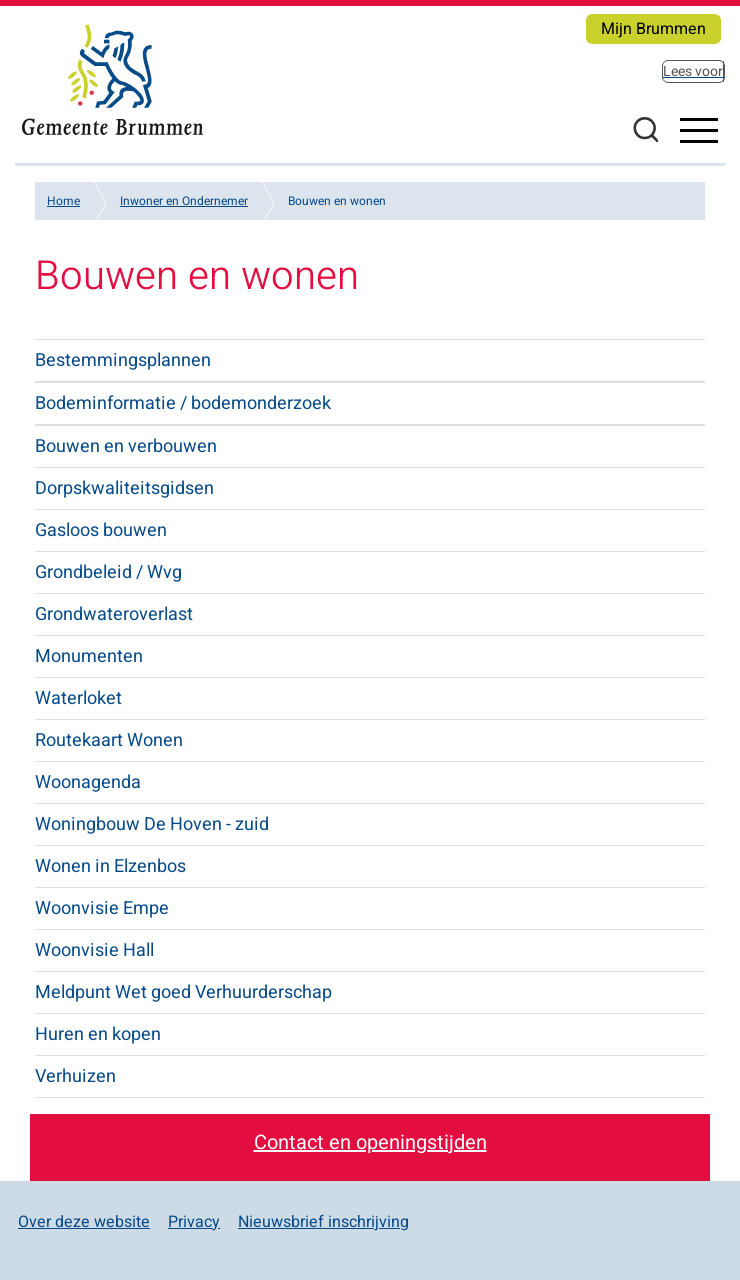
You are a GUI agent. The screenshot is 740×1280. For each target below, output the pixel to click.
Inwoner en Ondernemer (184, 201)
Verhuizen (75, 1076)
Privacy (194, 1222)
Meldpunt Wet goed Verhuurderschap (183, 992)
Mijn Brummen (653, 29)
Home (63, 201)
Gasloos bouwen (101, 530)
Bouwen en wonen (337, 201)
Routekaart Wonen (109, 740)
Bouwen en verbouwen (126, 446)
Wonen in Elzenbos (110, 866)
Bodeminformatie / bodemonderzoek (183, 403)
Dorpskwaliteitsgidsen (124, 488)
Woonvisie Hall (94, 950)
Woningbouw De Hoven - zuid (152, 824)
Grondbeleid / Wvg (108, 572)
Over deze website (84, 1222)
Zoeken (645, 129)
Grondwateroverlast (114, 614)
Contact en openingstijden (370, 1142)
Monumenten (89, 656)
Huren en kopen (98, 1034)
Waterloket (78, 698)
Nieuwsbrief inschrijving (323, 1222)
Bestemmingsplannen (123, 360)
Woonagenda (88, 782)
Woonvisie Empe (102, 908)
